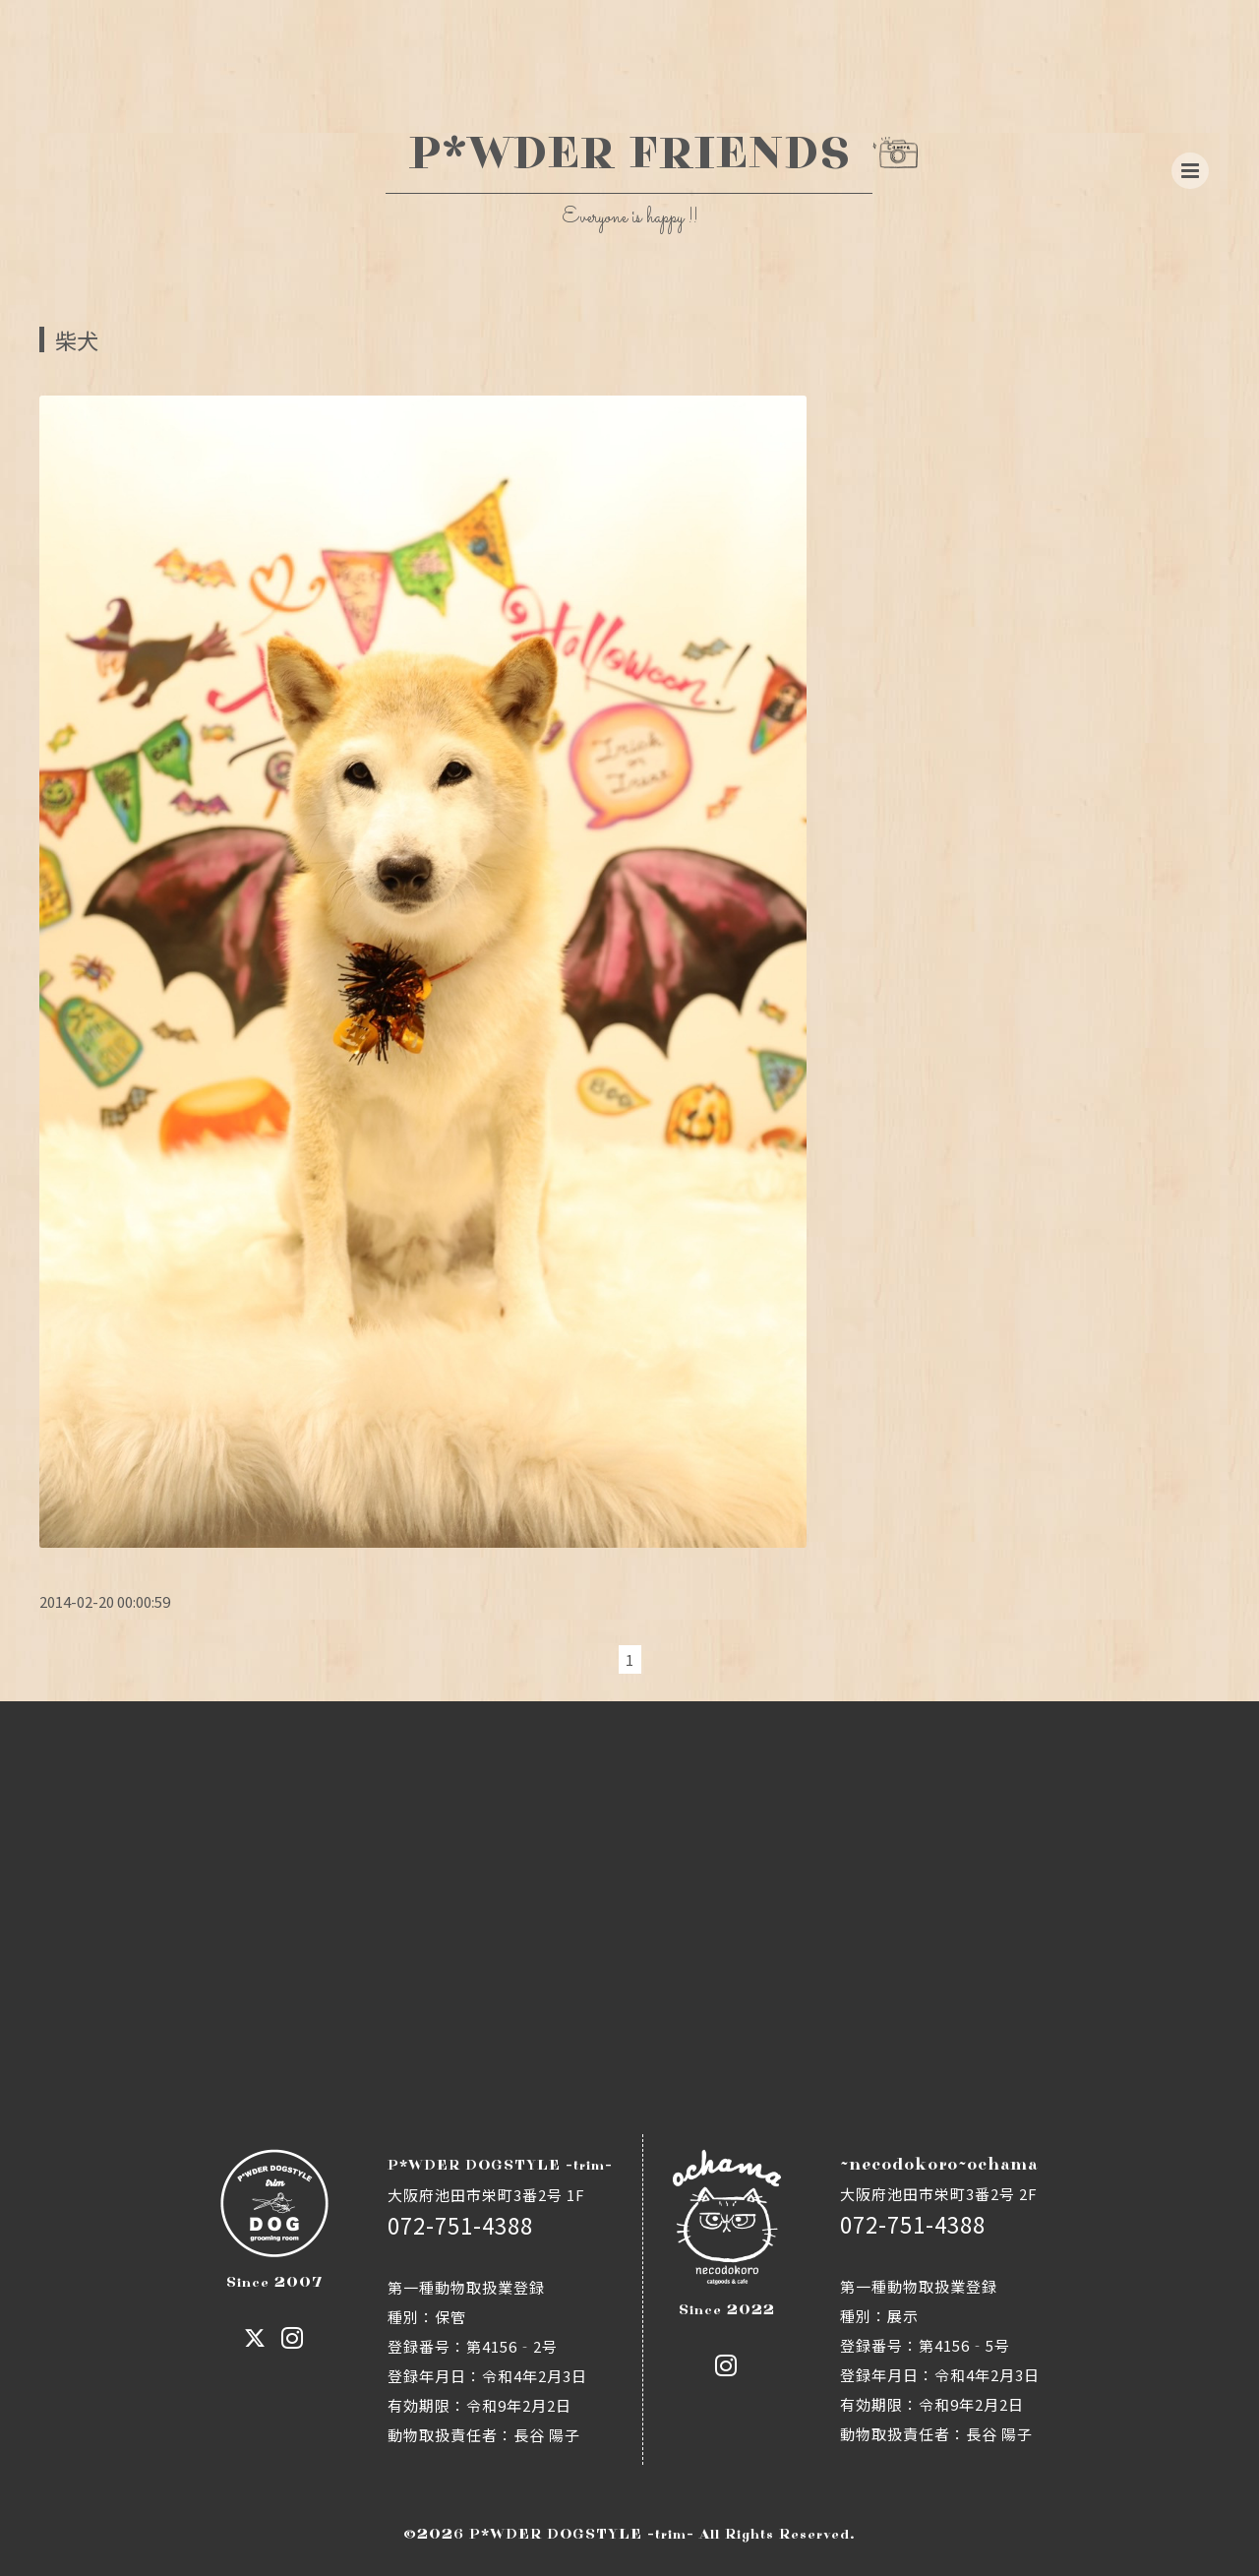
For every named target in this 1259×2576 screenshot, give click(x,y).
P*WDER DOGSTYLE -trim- (581, 2534)
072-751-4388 (460, 2224)
